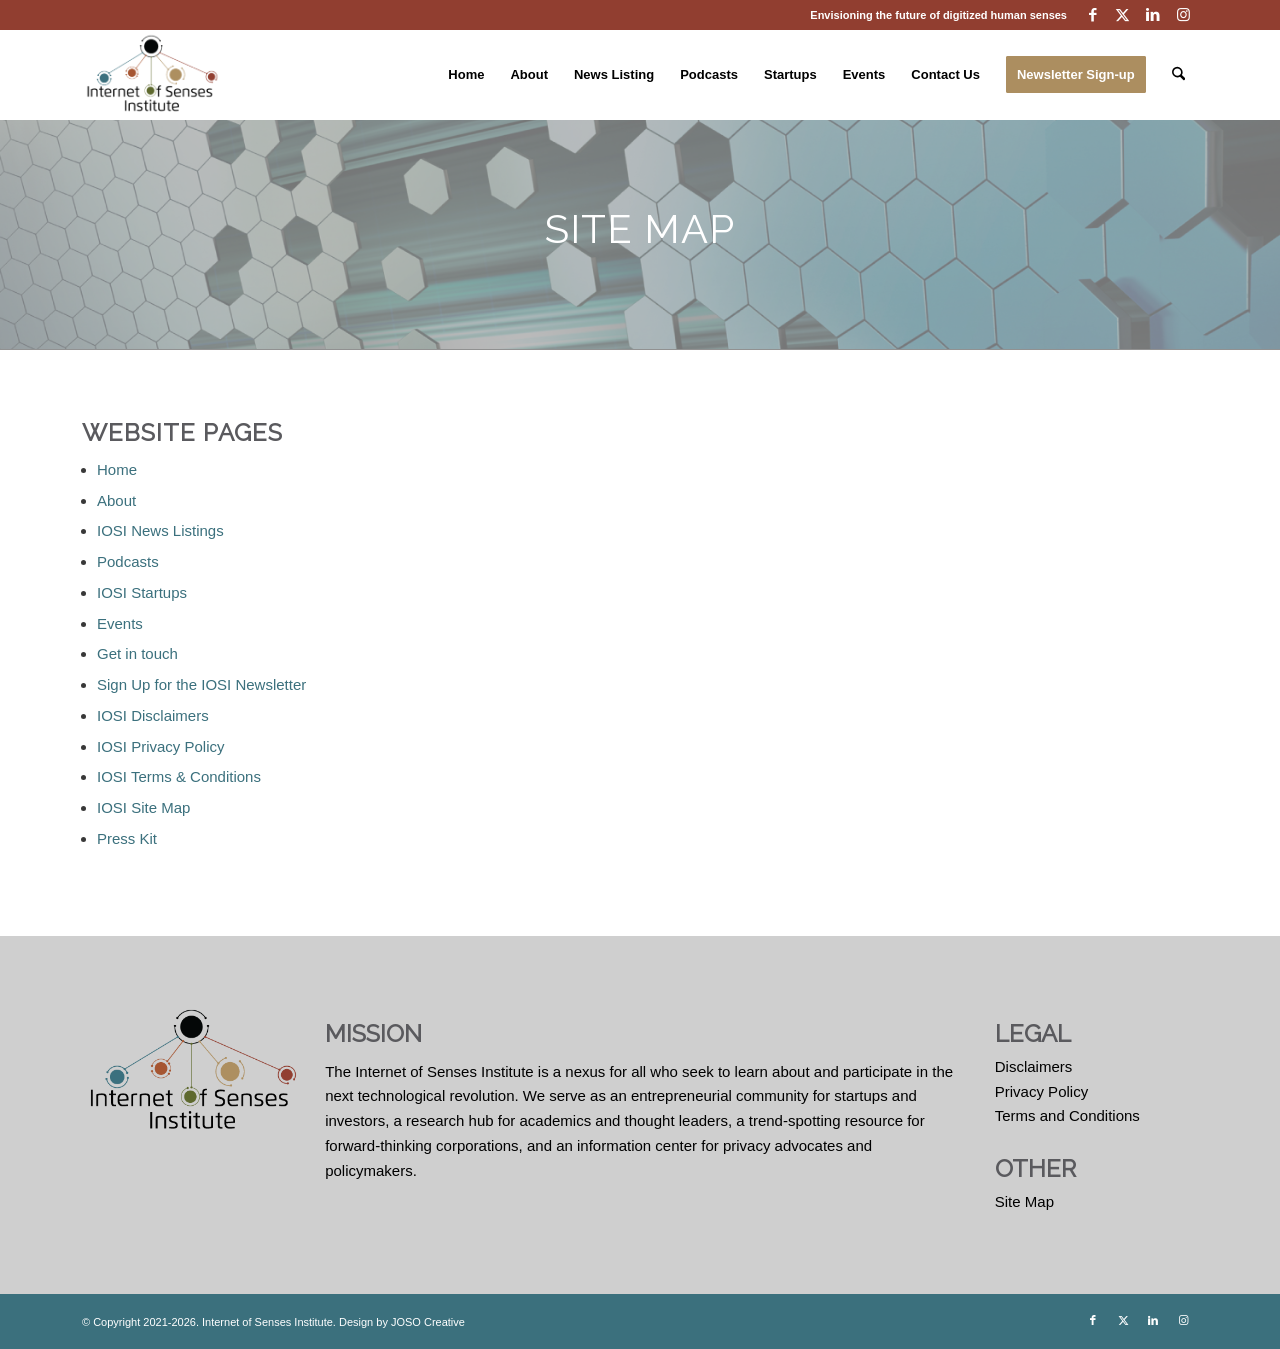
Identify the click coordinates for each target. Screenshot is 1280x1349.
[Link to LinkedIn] (1152, 15)
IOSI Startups (142, 592)
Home (117, 469)
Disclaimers (1034, 1066)
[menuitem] (466, 75)
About (116, 500)
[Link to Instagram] (1183, 15)
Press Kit (127, 838)
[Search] (1178, 75)
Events (120, 623)
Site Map (1024, 1201)
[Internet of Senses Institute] (152, 75)
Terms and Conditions (1067, 1115)
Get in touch (137, 653)
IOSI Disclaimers (153, 715)
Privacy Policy (1041, 1091)
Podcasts (128, 561)
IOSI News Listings (160, 530)
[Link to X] (1122, 15)
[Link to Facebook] (1092, 15)
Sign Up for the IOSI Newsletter (201, 684)
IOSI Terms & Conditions (179, 776)
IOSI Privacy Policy (161, 746)
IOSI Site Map (143, 807)
